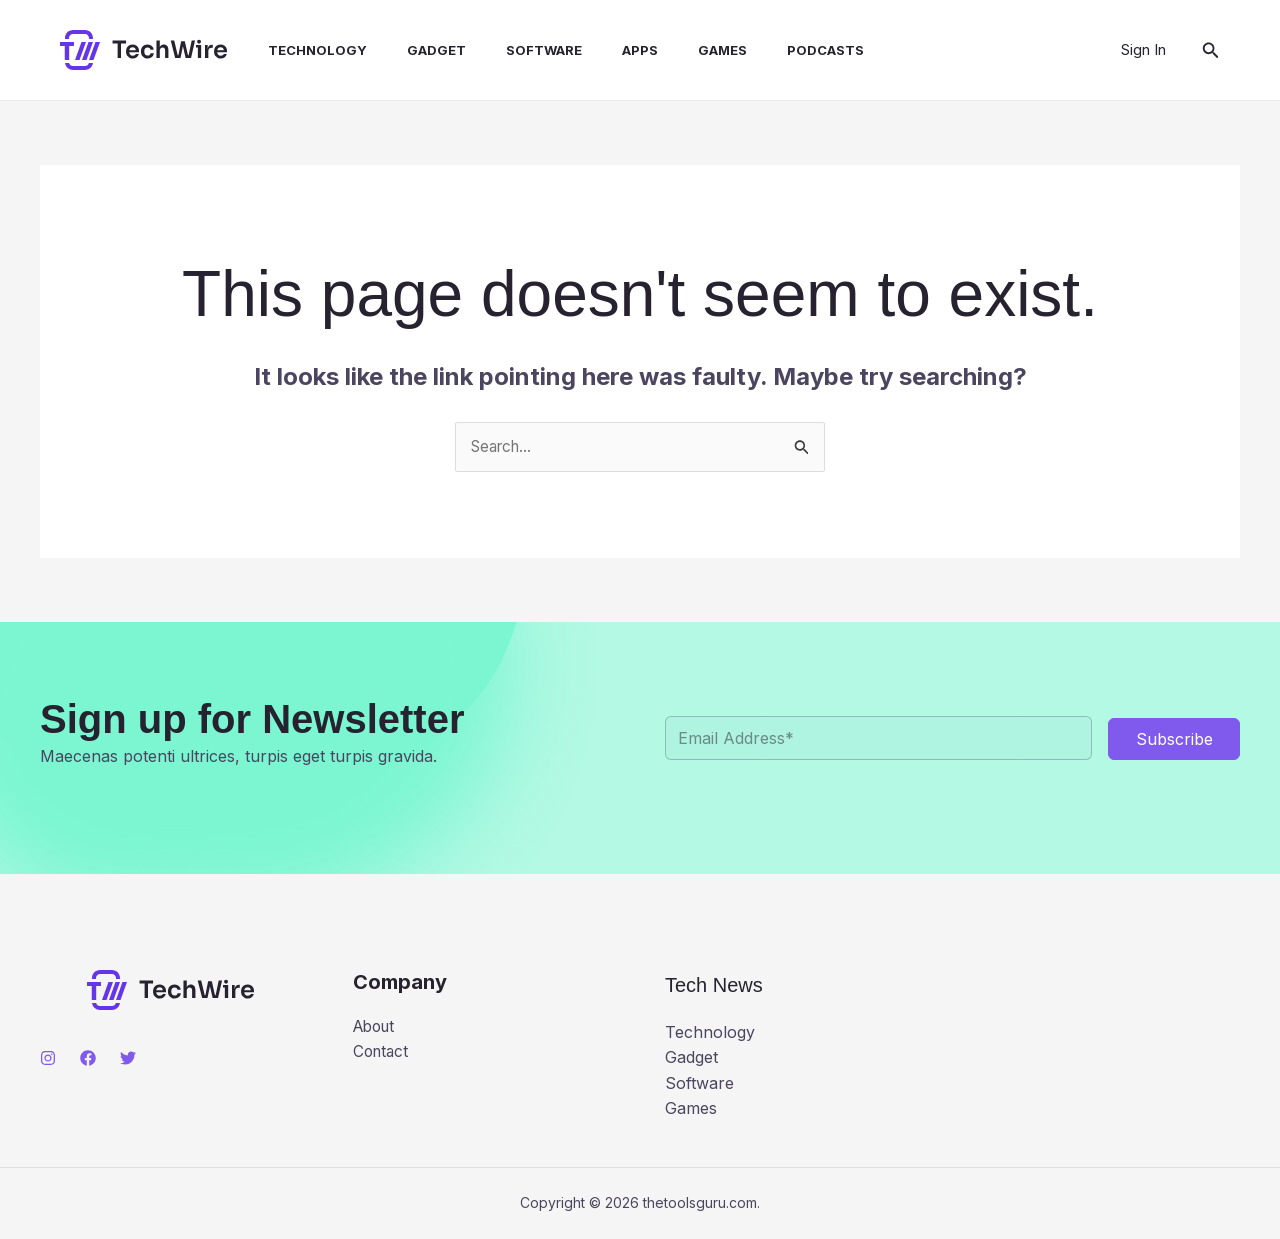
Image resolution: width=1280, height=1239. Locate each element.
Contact (382, 1054)
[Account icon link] (1143, 50)
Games (670, 50)
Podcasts (765, 50)
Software (508, 50)
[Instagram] (48, 1059)
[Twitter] (128, 1059)
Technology (297, 50)
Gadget (408, 50)
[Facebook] (88, 1059)
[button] (1211, 50)
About (376, 1028)
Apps (596, 50)
